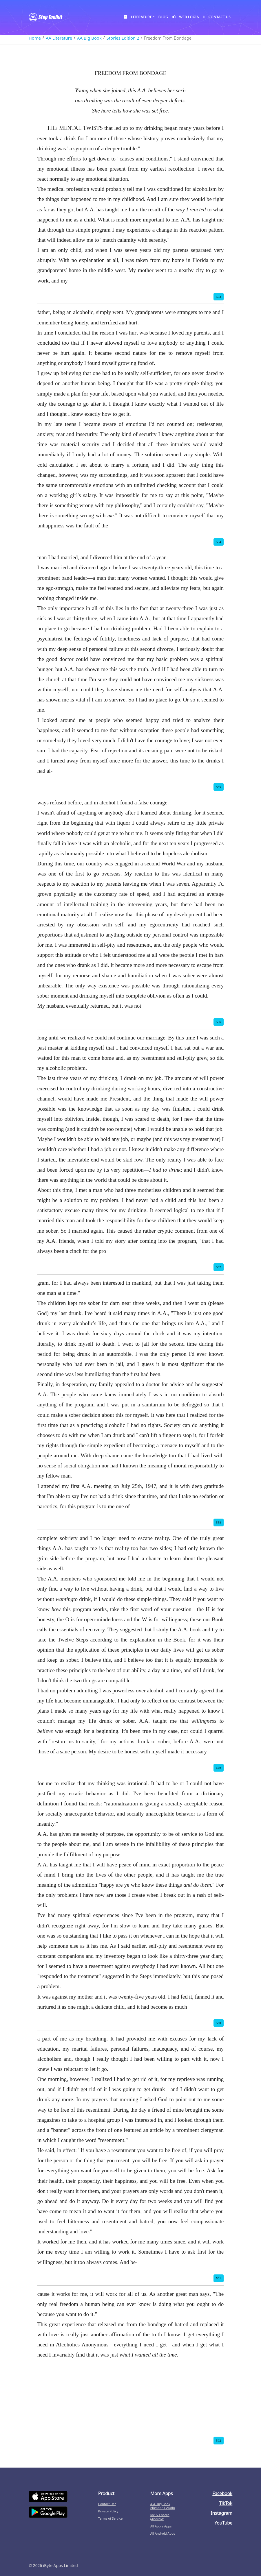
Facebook (222, 2493)
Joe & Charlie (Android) (159, 2517)
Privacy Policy (108, 2511)
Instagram (221, 2513)
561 (218, 2278)
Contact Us (217, 16)
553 (218, 296)
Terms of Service (110, 2518)
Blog (163, 16)
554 (218, 542)
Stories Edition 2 (123, 38)
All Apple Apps (161, 2526)
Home (35, 38)
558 (218, 1522)
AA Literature (59, 38)
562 (218, 2440)
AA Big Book (89, 38)
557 (218, 1267)
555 (218, 787)
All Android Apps (162, 2533)
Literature (138, 16)
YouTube (223, 2523)
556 (218, 1022)
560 (218, 2023)
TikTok (225, 2503)
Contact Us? (107, 2504)
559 (218, 1767)
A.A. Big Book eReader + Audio (162, 2506)
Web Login (186, 16)
